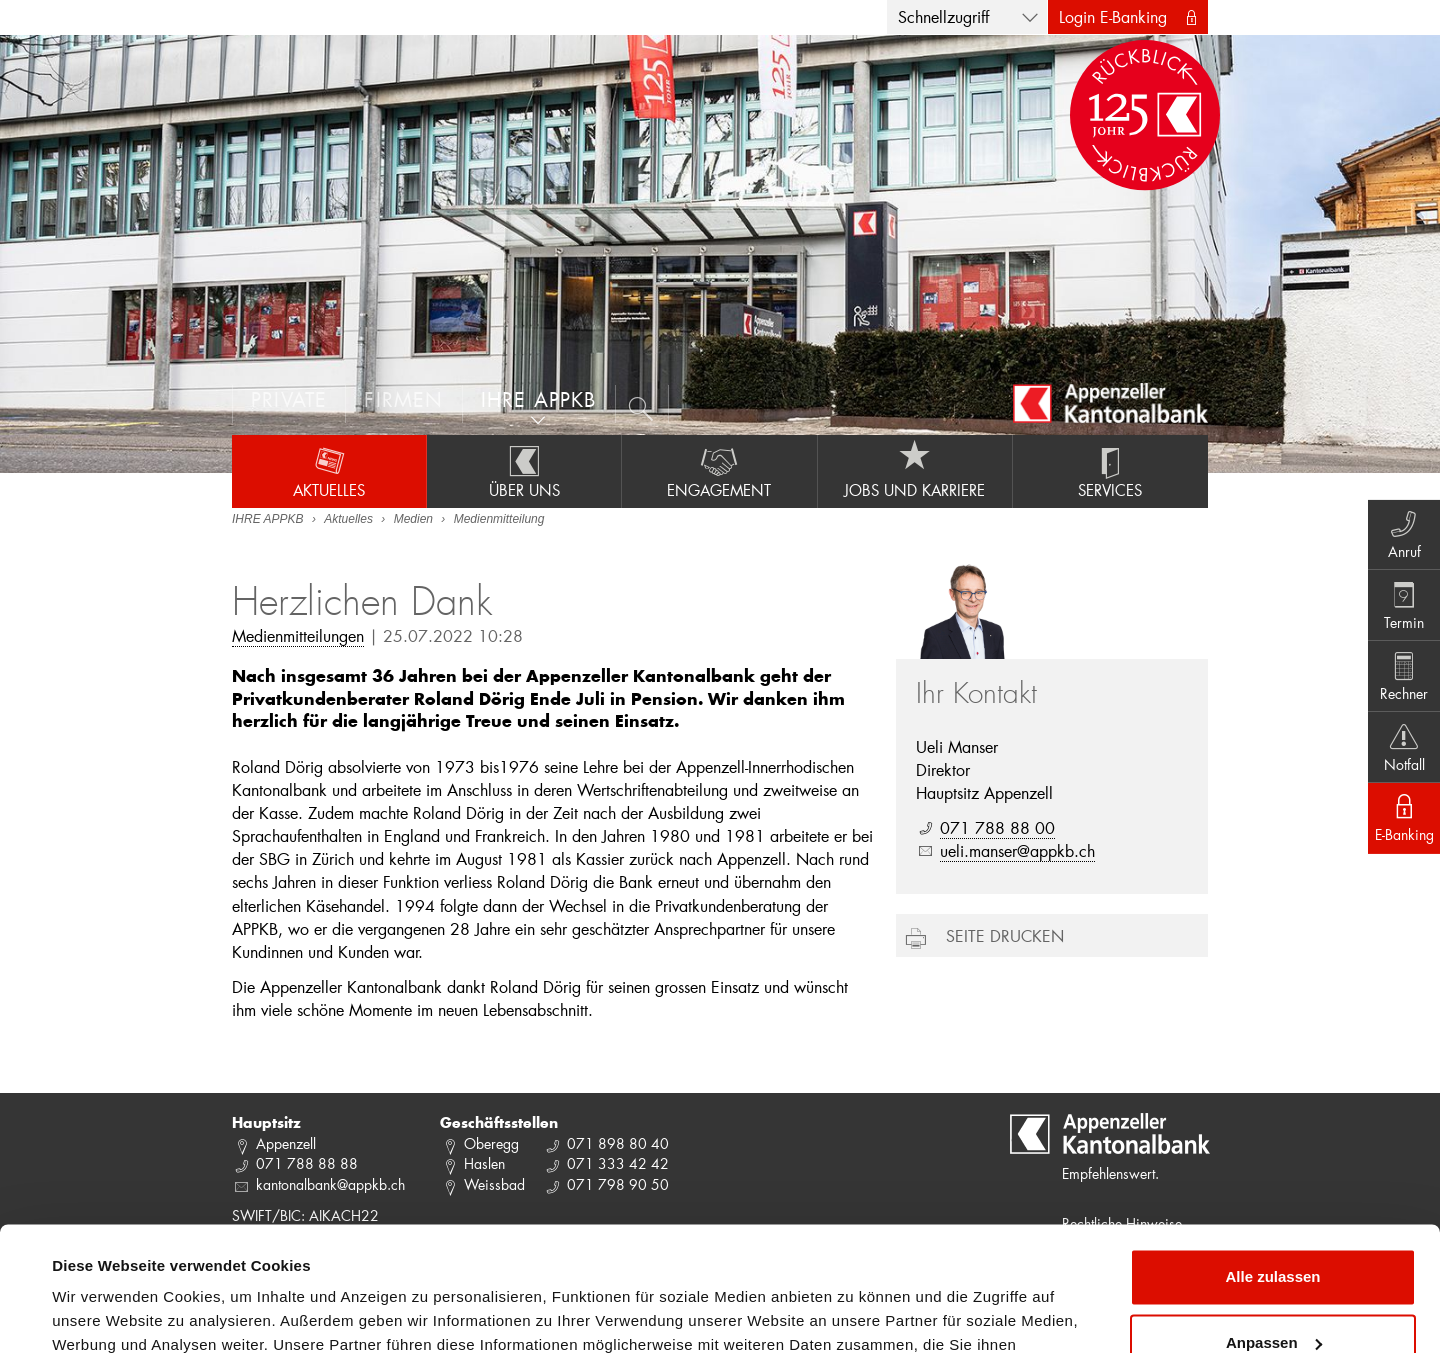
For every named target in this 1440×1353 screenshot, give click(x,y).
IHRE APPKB (268, 519)
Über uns (524, 471)
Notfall (1400, 750)
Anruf (1400, 528)
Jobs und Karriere (915, 471)
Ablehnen (1273, 1297)
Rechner (1400, 676)
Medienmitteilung (499, 519)
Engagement (719, 471)
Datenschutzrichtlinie (778, 1258)
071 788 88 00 (997, 827)
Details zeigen (102, 1313)
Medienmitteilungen (298, 635)
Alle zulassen (1272, 1166)
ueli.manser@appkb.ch (1017, 850)
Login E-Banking (1113, 16)
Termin (1400, 602)
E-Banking (1400, 824)
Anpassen (1274, 1231)
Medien (413, 519)
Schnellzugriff (943, 16)
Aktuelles (329, 471)
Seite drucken (1005, 935)
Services (1110, 471)
